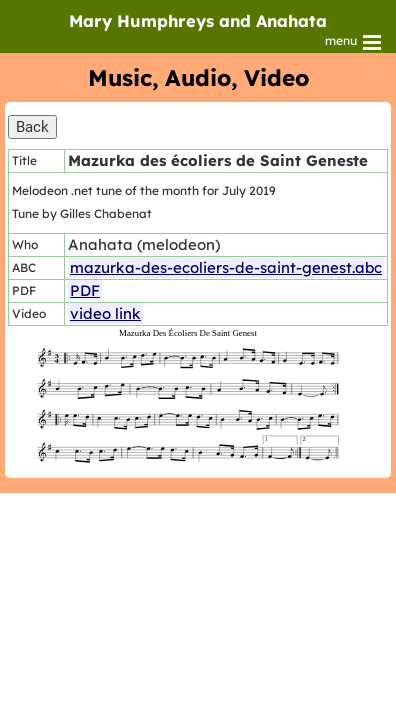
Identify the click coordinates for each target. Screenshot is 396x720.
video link (105, 313)
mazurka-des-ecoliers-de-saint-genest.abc (226, 267)
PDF (85, 290)
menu (354, 42)
